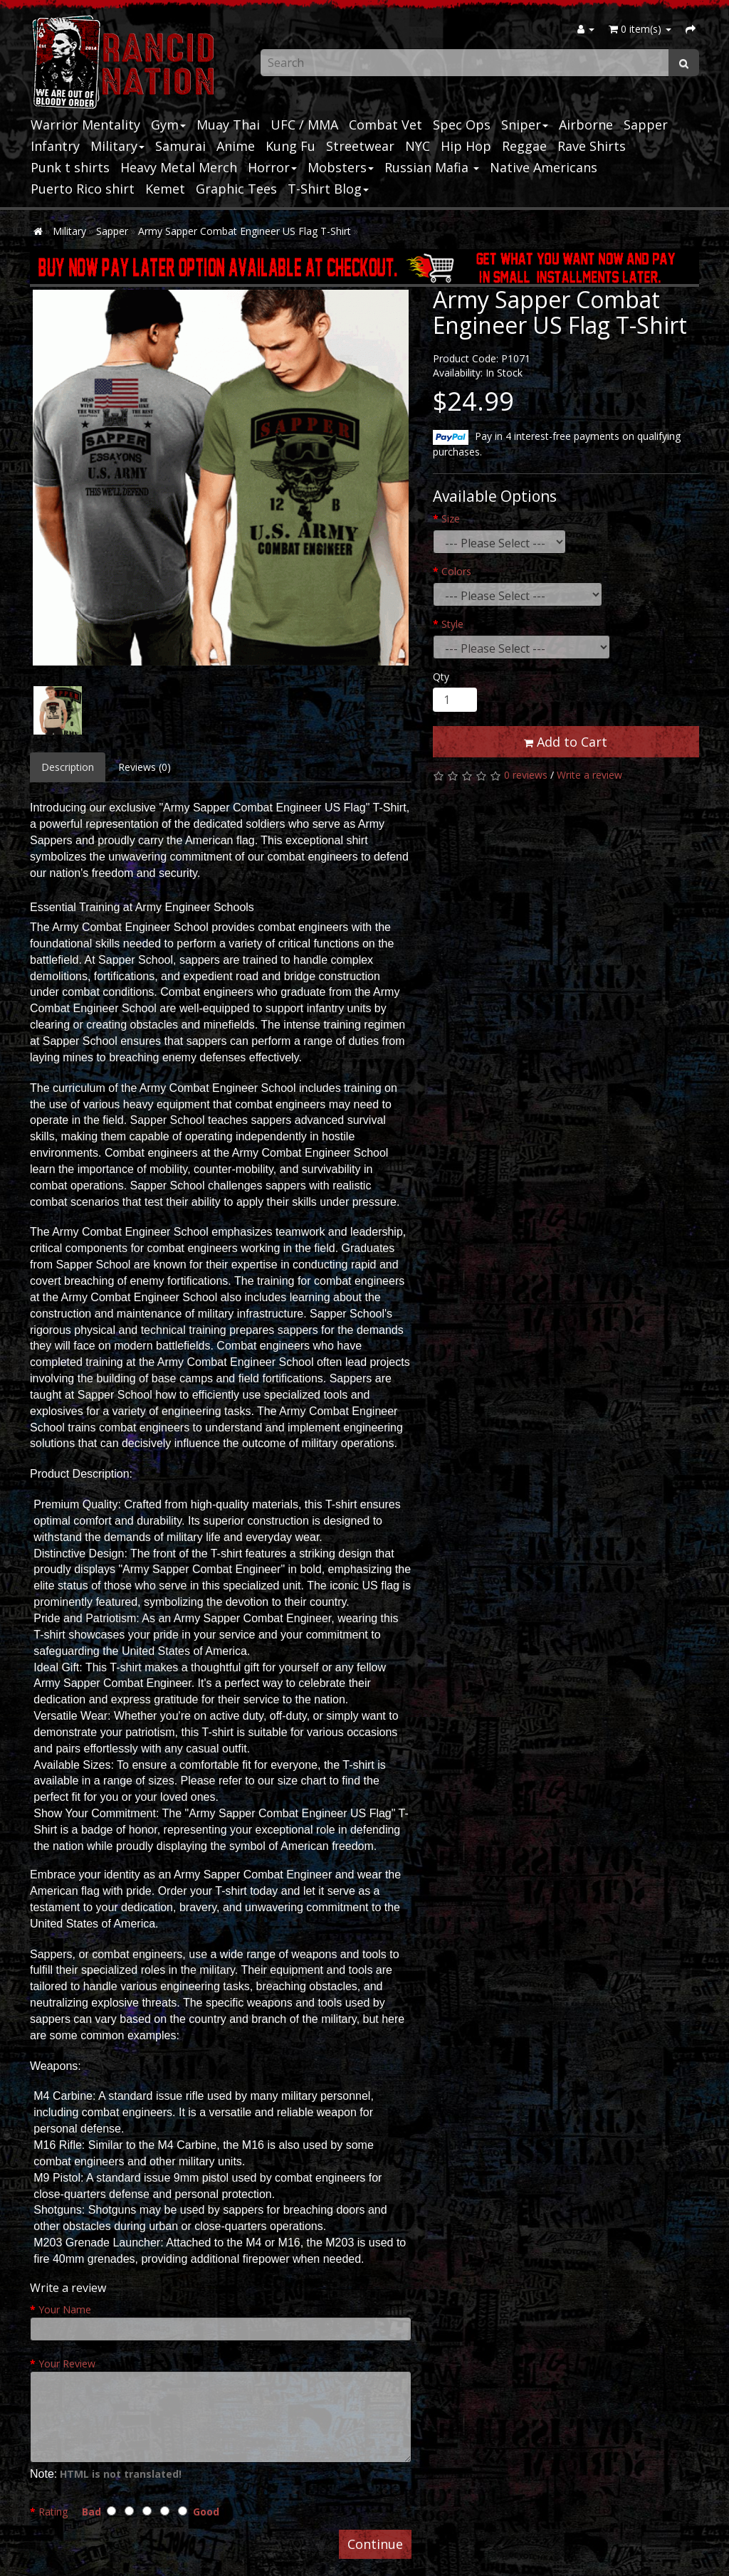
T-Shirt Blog (328, 189)
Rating (53, 2511)
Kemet (165, 189)
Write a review (589, 775)
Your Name (64, 2309)
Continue (375, 2544)
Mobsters (341, 167)
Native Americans (543, 167)
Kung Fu (290, 146)
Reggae (524, 146)
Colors (456, 571)
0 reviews (525, 775)
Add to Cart (565, 741)
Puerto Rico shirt (83, 189)
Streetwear (360, 146)
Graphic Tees (236, 189)
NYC (417, 146)
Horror (272, 167)
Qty (441, 676)
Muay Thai (228, 124)
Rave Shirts (591, 146)
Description (67, 767)
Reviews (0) (144, 767)
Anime (235, 146)
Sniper (524, 124)
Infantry (55, 146)
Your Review (66, 2363)
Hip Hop (466, 146)
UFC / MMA (304, 124)
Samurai (180, 146)
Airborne (586, 124)
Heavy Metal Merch (178, 167)
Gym (168, 124)
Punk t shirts (70, 167)
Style (452, 624)
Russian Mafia (431, 167)
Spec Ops (462, 124)
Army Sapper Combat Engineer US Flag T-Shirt (244, 231)
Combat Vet (385, 124)
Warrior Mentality (85, 124)
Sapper (646, 124)
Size (450, 518)
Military (117, 146)
